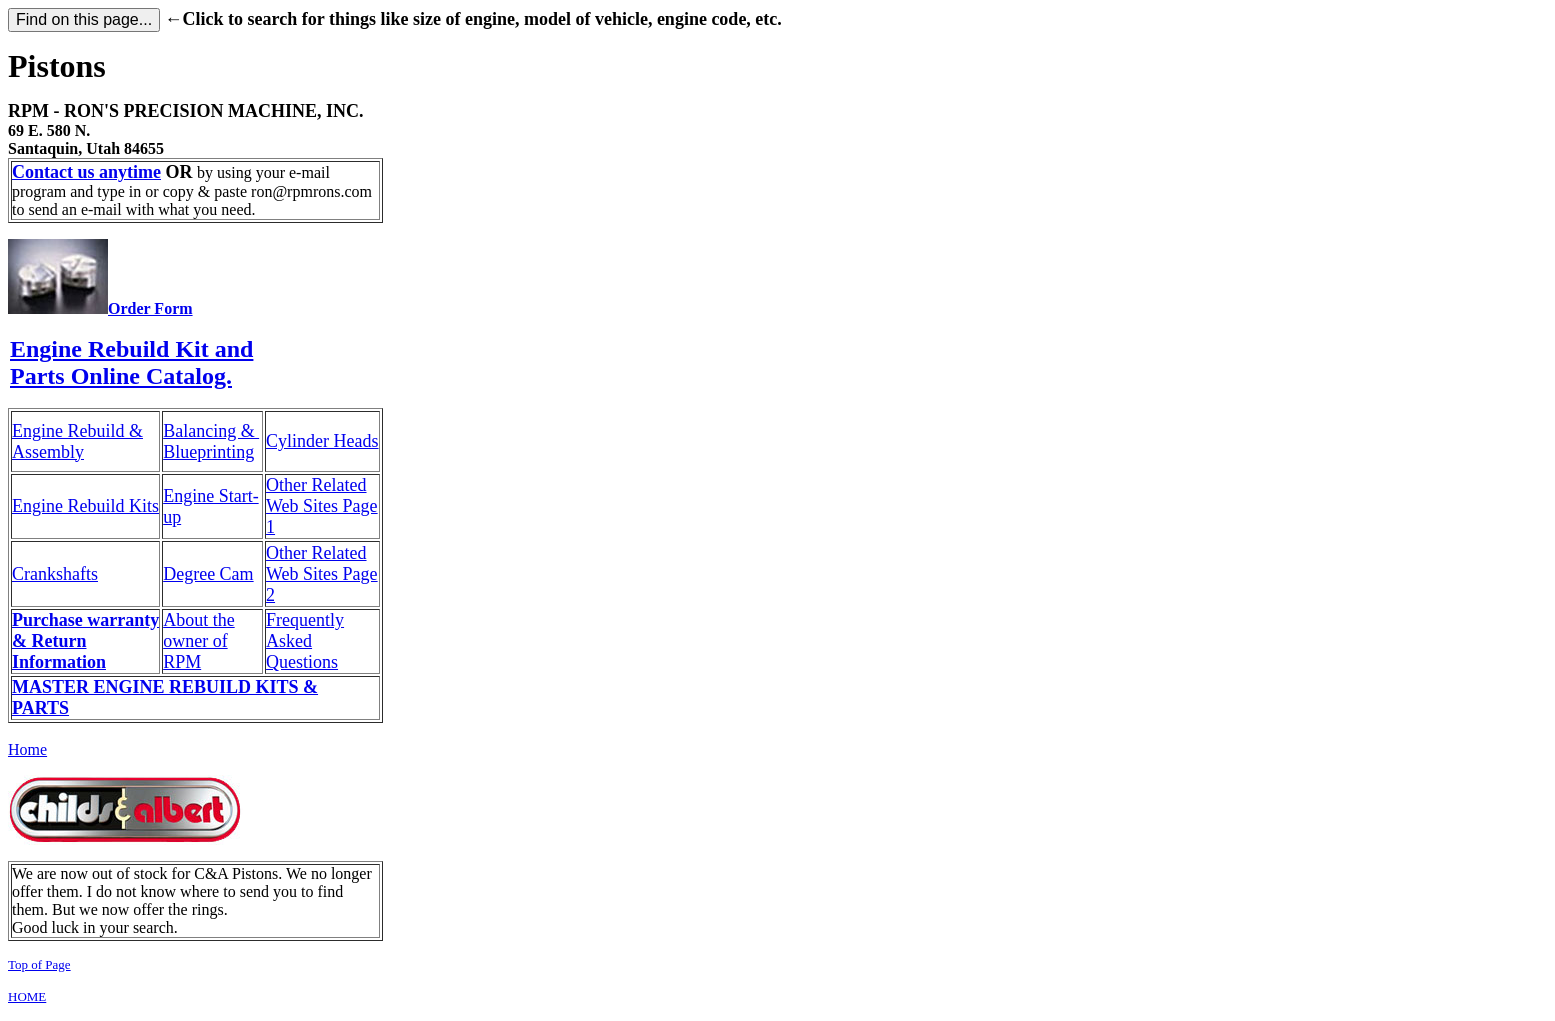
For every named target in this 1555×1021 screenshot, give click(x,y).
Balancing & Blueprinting (211, 441)
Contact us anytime (86, 172)
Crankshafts (55, 574)
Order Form (150, 308)
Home (27, 749)
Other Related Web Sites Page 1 (322, 506)
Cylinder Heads (322, 441)
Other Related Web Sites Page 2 (322, 574)
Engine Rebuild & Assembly (77, 441)
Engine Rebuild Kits (85, 506)
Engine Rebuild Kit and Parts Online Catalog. (131, 362)
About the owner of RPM (199, 641)
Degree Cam (208, 574)
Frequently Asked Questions (305, 641)
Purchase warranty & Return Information (85, 641)
